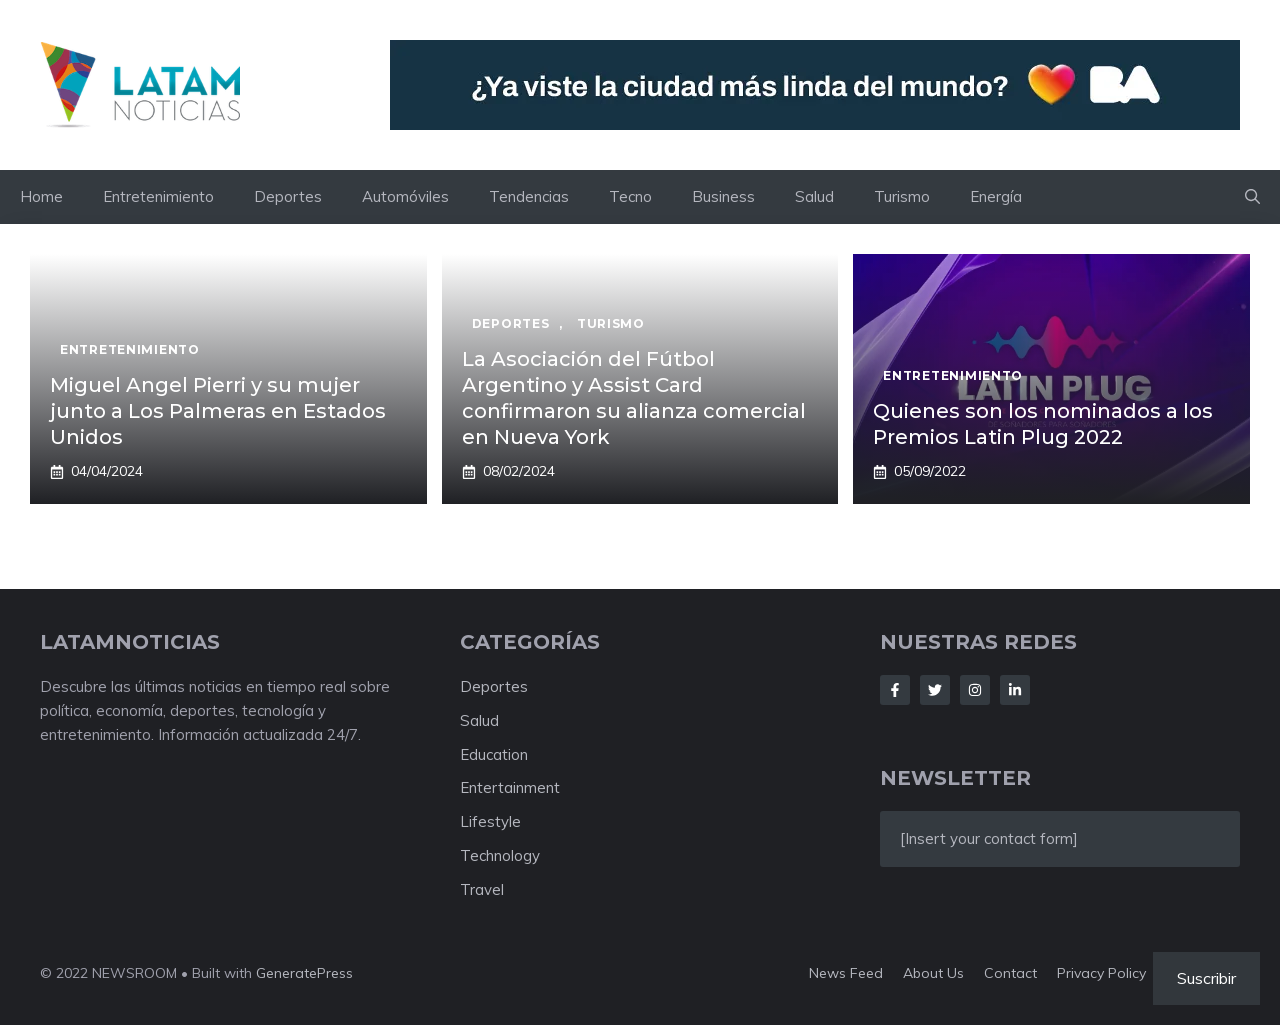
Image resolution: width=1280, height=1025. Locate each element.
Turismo (902, 196)
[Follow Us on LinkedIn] (1015, 690)
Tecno (630, 196)
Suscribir (1206, 978)
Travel (482, 889)
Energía (996, 196)
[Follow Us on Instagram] (975, 690)
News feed (846, 973)
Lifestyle (490, 821)
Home (41, 196)
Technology (500, 855)
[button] (1252, 197)
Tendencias (529, 196)
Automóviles (405, 196)
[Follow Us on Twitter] (935, 690)
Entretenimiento (158, 196)
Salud (814, 196)
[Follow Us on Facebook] (895, 690)
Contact (1010, 973)
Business (723, 196)
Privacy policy (1101, 973)
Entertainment (510, 787)
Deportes (288, 196)
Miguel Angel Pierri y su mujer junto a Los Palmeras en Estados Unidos (218, 411)
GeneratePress (304, 973)
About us (933, 973)
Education (494, 754)
